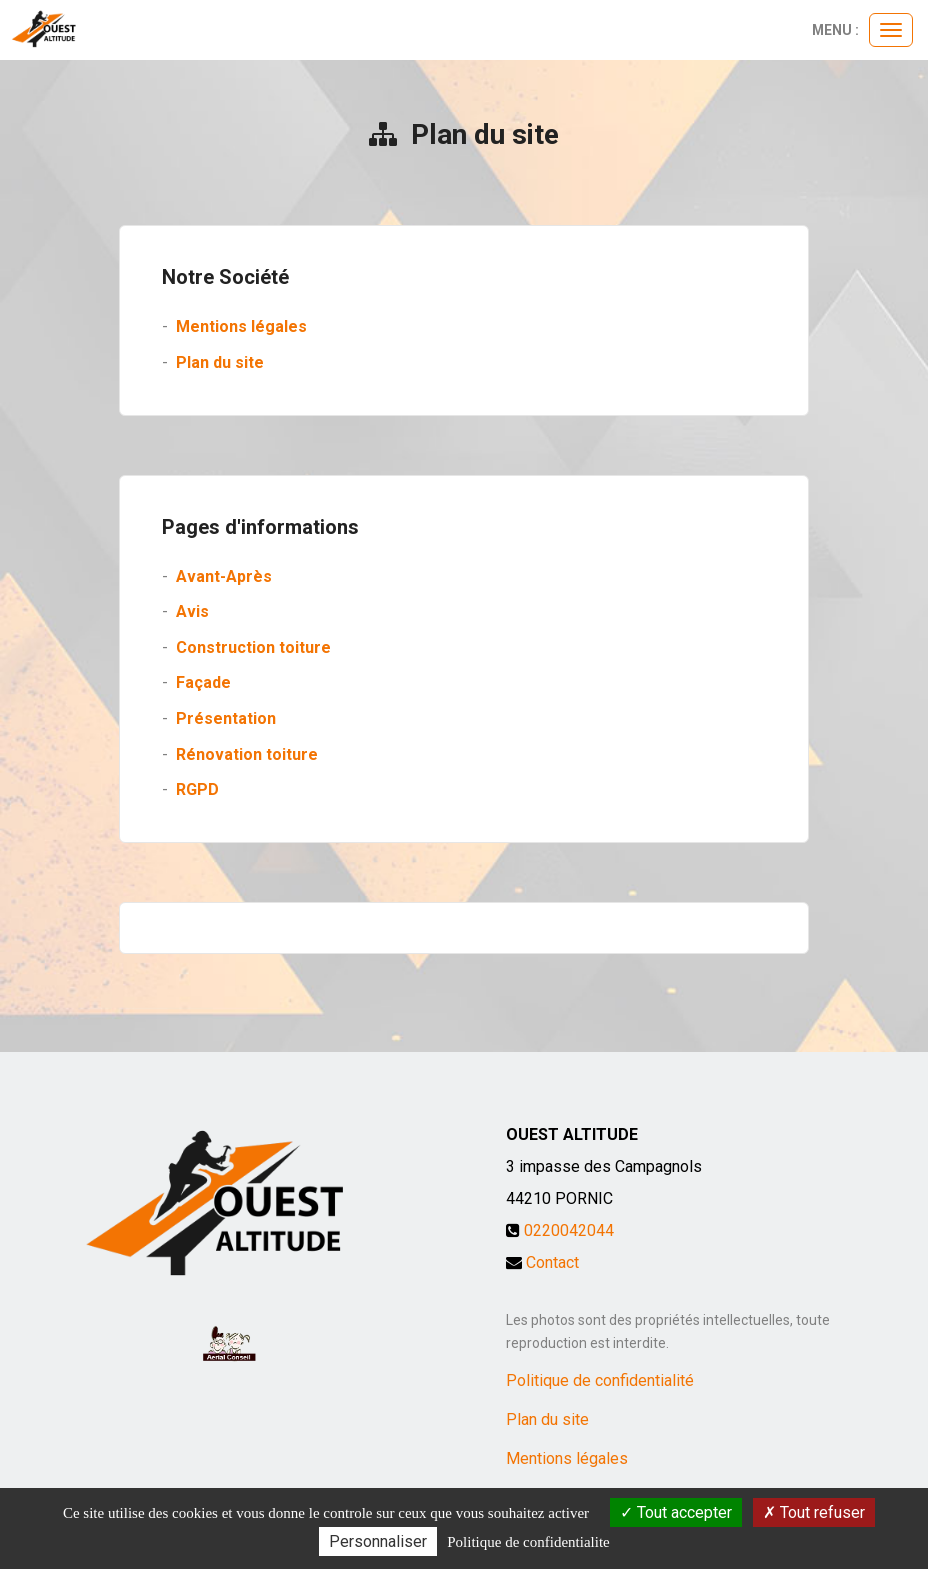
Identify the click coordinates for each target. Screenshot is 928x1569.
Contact (552, 1262)
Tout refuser (814, 1512)
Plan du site (220, 362)
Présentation (226, 718)
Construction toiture (253, 647)
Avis (192, 611)
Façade (203, 682)
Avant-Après (224, 576)
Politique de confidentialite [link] (528, 1542)
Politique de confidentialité (600, 1380)
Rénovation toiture (247, 754)
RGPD (197, 789)
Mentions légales (241, 326)
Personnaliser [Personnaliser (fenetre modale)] (378, 1541)
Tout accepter (676, 1512)
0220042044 (569, 1230)
